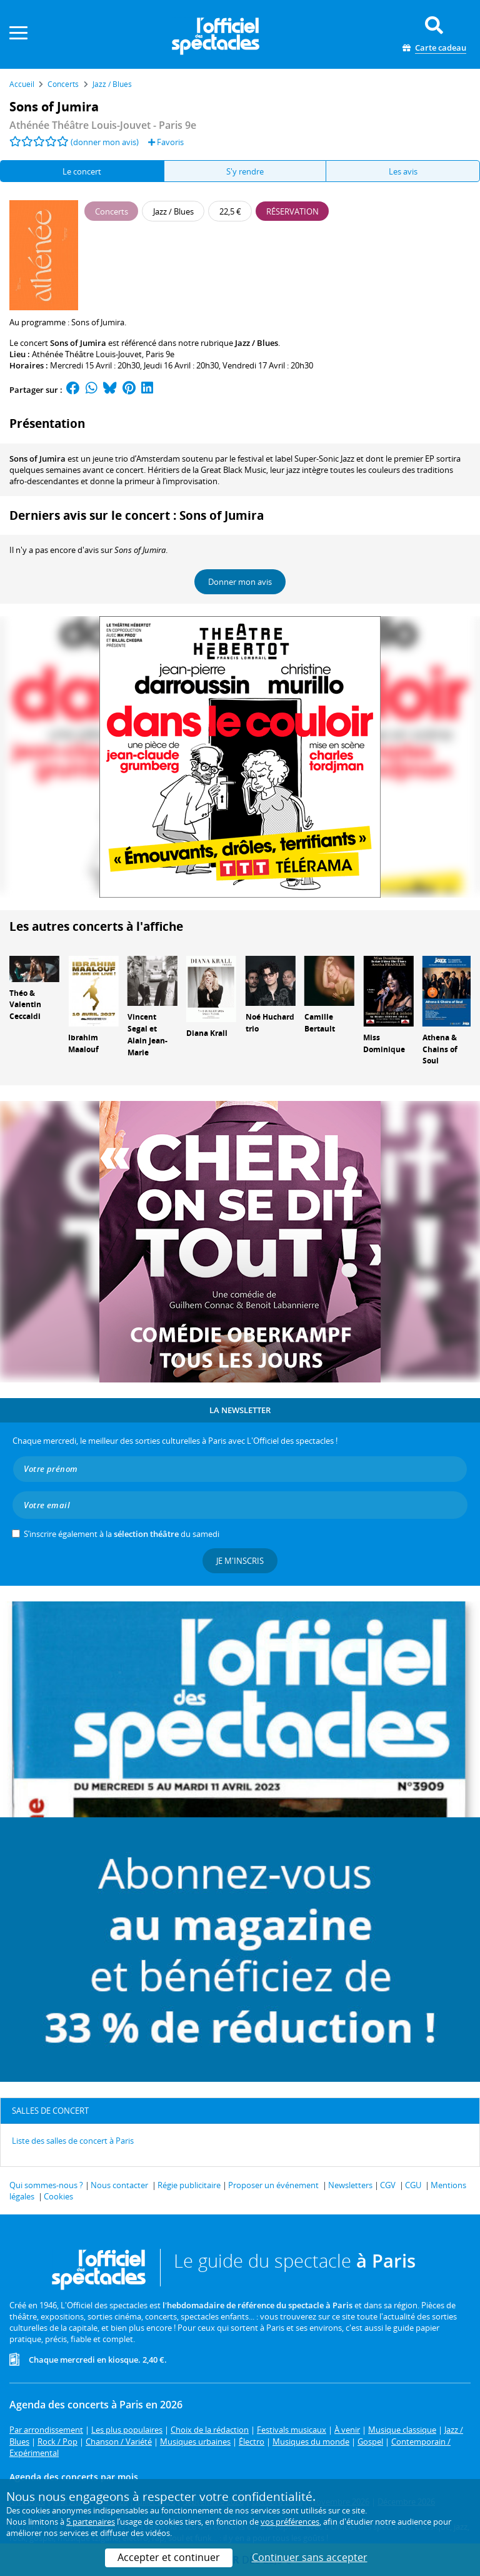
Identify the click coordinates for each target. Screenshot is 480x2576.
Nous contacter (119, 2185)
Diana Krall (207, 1033)
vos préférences (290, 2521)
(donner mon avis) (105, 142)
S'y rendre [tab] (245, 171)
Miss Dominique (384, 1043)
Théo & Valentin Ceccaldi (25, 1005)
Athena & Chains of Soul (440, 1049)
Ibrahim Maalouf (83, 1043)
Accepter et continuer (169, 2557)
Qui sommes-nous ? (46, 2185)
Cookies (58, 2196)
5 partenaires (90, 2521)
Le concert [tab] (81, 171)
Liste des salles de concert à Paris (73, 2140)
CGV (388, 2185)
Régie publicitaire (189, 2185)
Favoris (166, 142)
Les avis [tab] (403, 171)
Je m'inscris (240, 1560)
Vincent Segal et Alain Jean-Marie (148, 1034)
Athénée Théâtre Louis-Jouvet (87, 354)
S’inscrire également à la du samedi (121, 1533)
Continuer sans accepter (310, 2557)
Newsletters (350, 2185)
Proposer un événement (273, 2185)
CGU (413, 2185)
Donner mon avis (240, 581)
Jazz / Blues (256, 342)
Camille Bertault (319, 1023)
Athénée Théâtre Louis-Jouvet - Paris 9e (102, 125)
